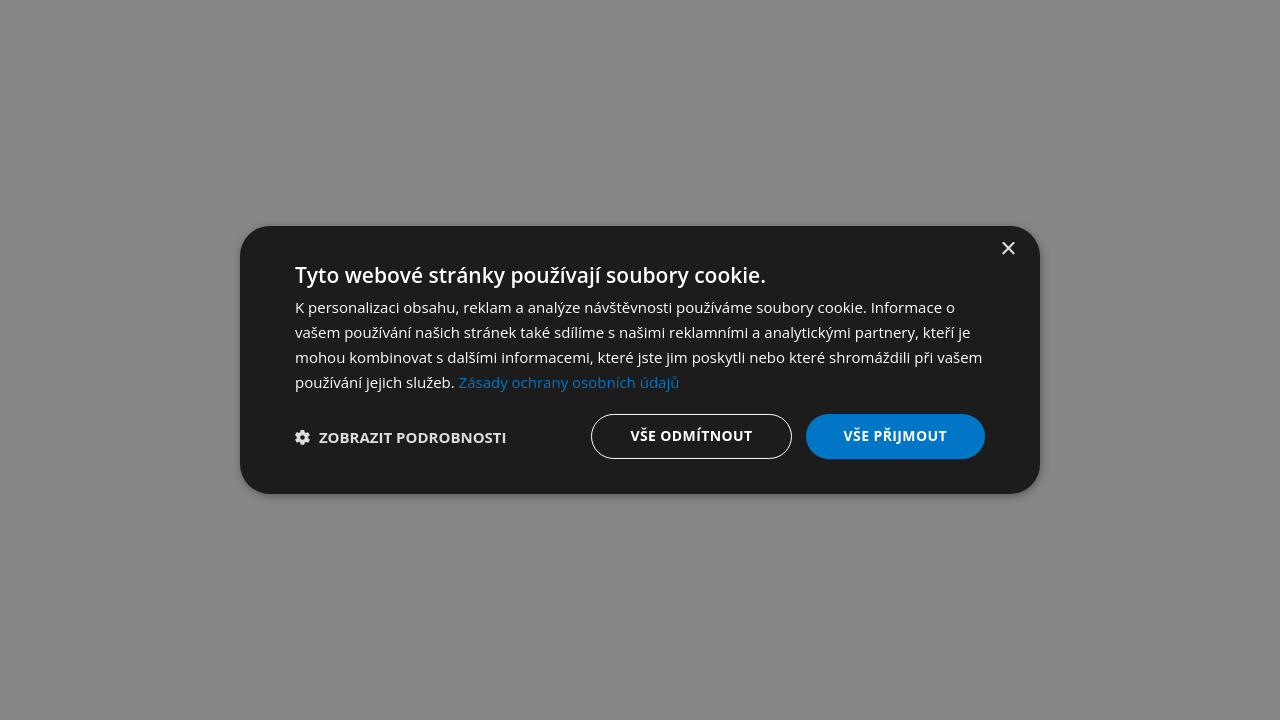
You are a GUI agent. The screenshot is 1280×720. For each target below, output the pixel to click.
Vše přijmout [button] (895, 435)
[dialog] (640, 360)
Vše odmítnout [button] (691, 435)
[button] (401, 437)
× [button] (1007, 249)
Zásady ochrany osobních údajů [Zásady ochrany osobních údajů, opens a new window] (569, 382)
